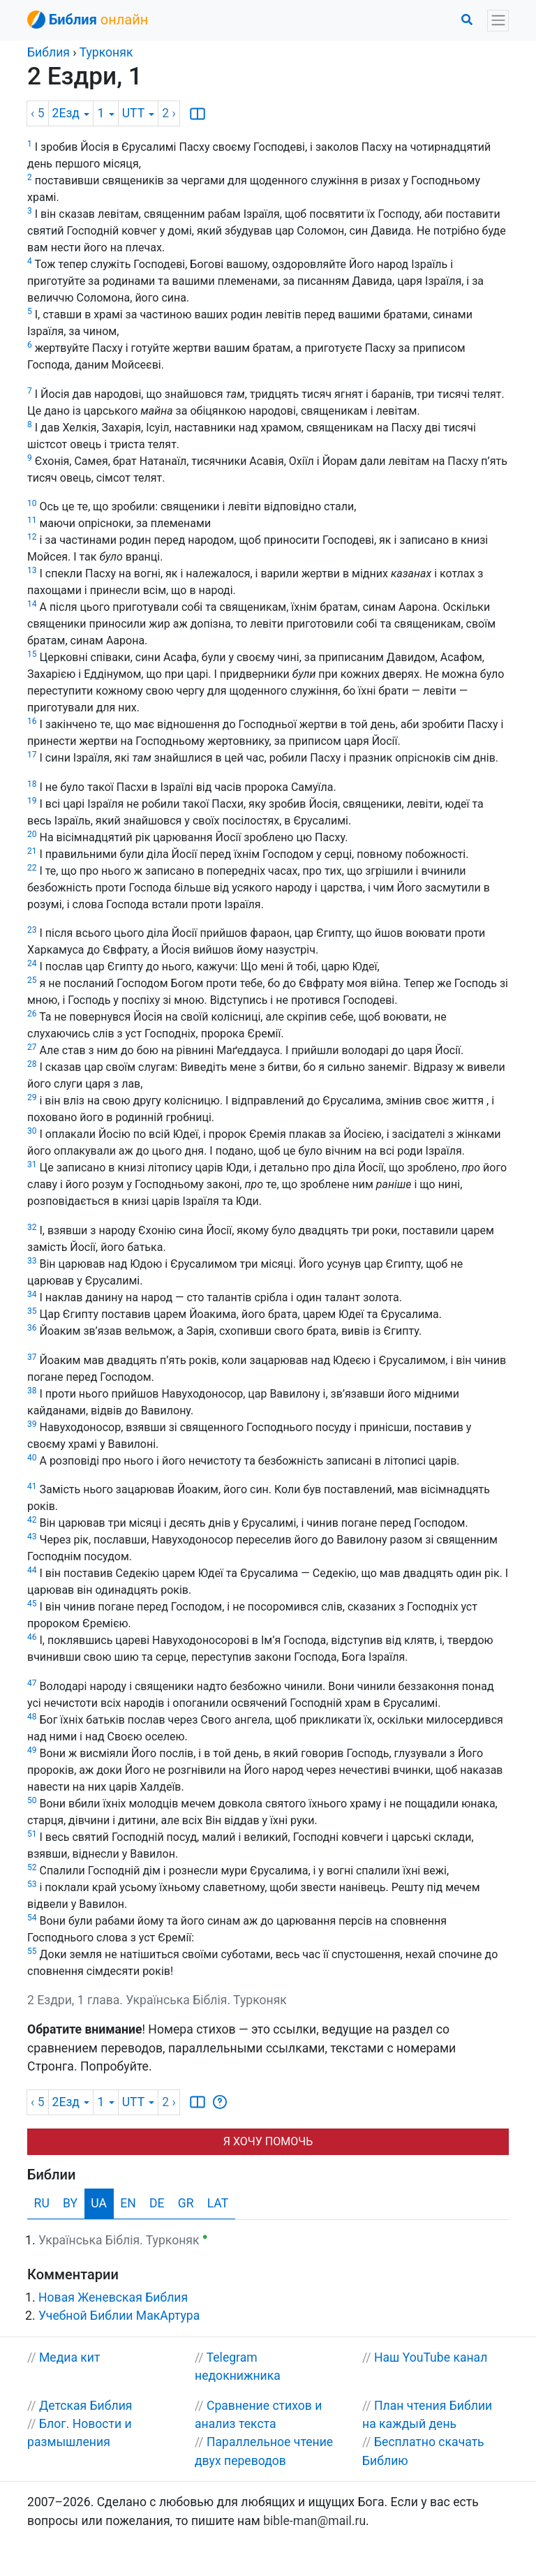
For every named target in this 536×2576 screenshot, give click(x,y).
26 (32, 1014)
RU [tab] (42, 2203)
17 (32, 755)
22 (32, 868)
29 (32, 1097)
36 (32, 1328)
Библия (48, 52)
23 (32, 930)
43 (32, 1536)
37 (32, 1357)
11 (32, 520)
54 (32, 1918)
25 (32, 980)
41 (32, 1486)
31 (32, 1164)
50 (32, 1800)
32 (32, 1227)
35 (32, 1311)
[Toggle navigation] (498, 20)
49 (32, 1750)
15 (32, 654)
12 (32, 537)
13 (32, 570)
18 (32, 784)
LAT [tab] (218, 2203)
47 (32, 1683)
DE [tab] (157, 2203)
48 (32, 1717)
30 (32, 1131)
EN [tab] (128, 2203)
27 (32, 1047)
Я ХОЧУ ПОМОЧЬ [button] (268, 2141)
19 (32, 801)
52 (32, 1867)
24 (32, 963)
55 (32, 1951)
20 (32, 834)
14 (32, 604)
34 (32, 1294)
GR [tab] (186, 2203)
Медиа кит (69, 2357)
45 (32, 1603)
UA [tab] (99, 2203)
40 (32, 1458)
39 (32, 1424)
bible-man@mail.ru (314, 2521)
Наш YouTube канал (430, 2357)
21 (32, 851)
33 (32, 1261)
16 (32, 721)
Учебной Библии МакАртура (119, 2316)
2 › (169, 113)
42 (32, 1520)
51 (32, 1834)
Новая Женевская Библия (113, 2297)
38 (32, 1391)
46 (32, 1637)
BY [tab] (70, 2203)
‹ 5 (38, 113)
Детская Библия (86, 2406)
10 (32, 503)
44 (32, 1570)
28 (32, 1064)
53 (32, 1884)
